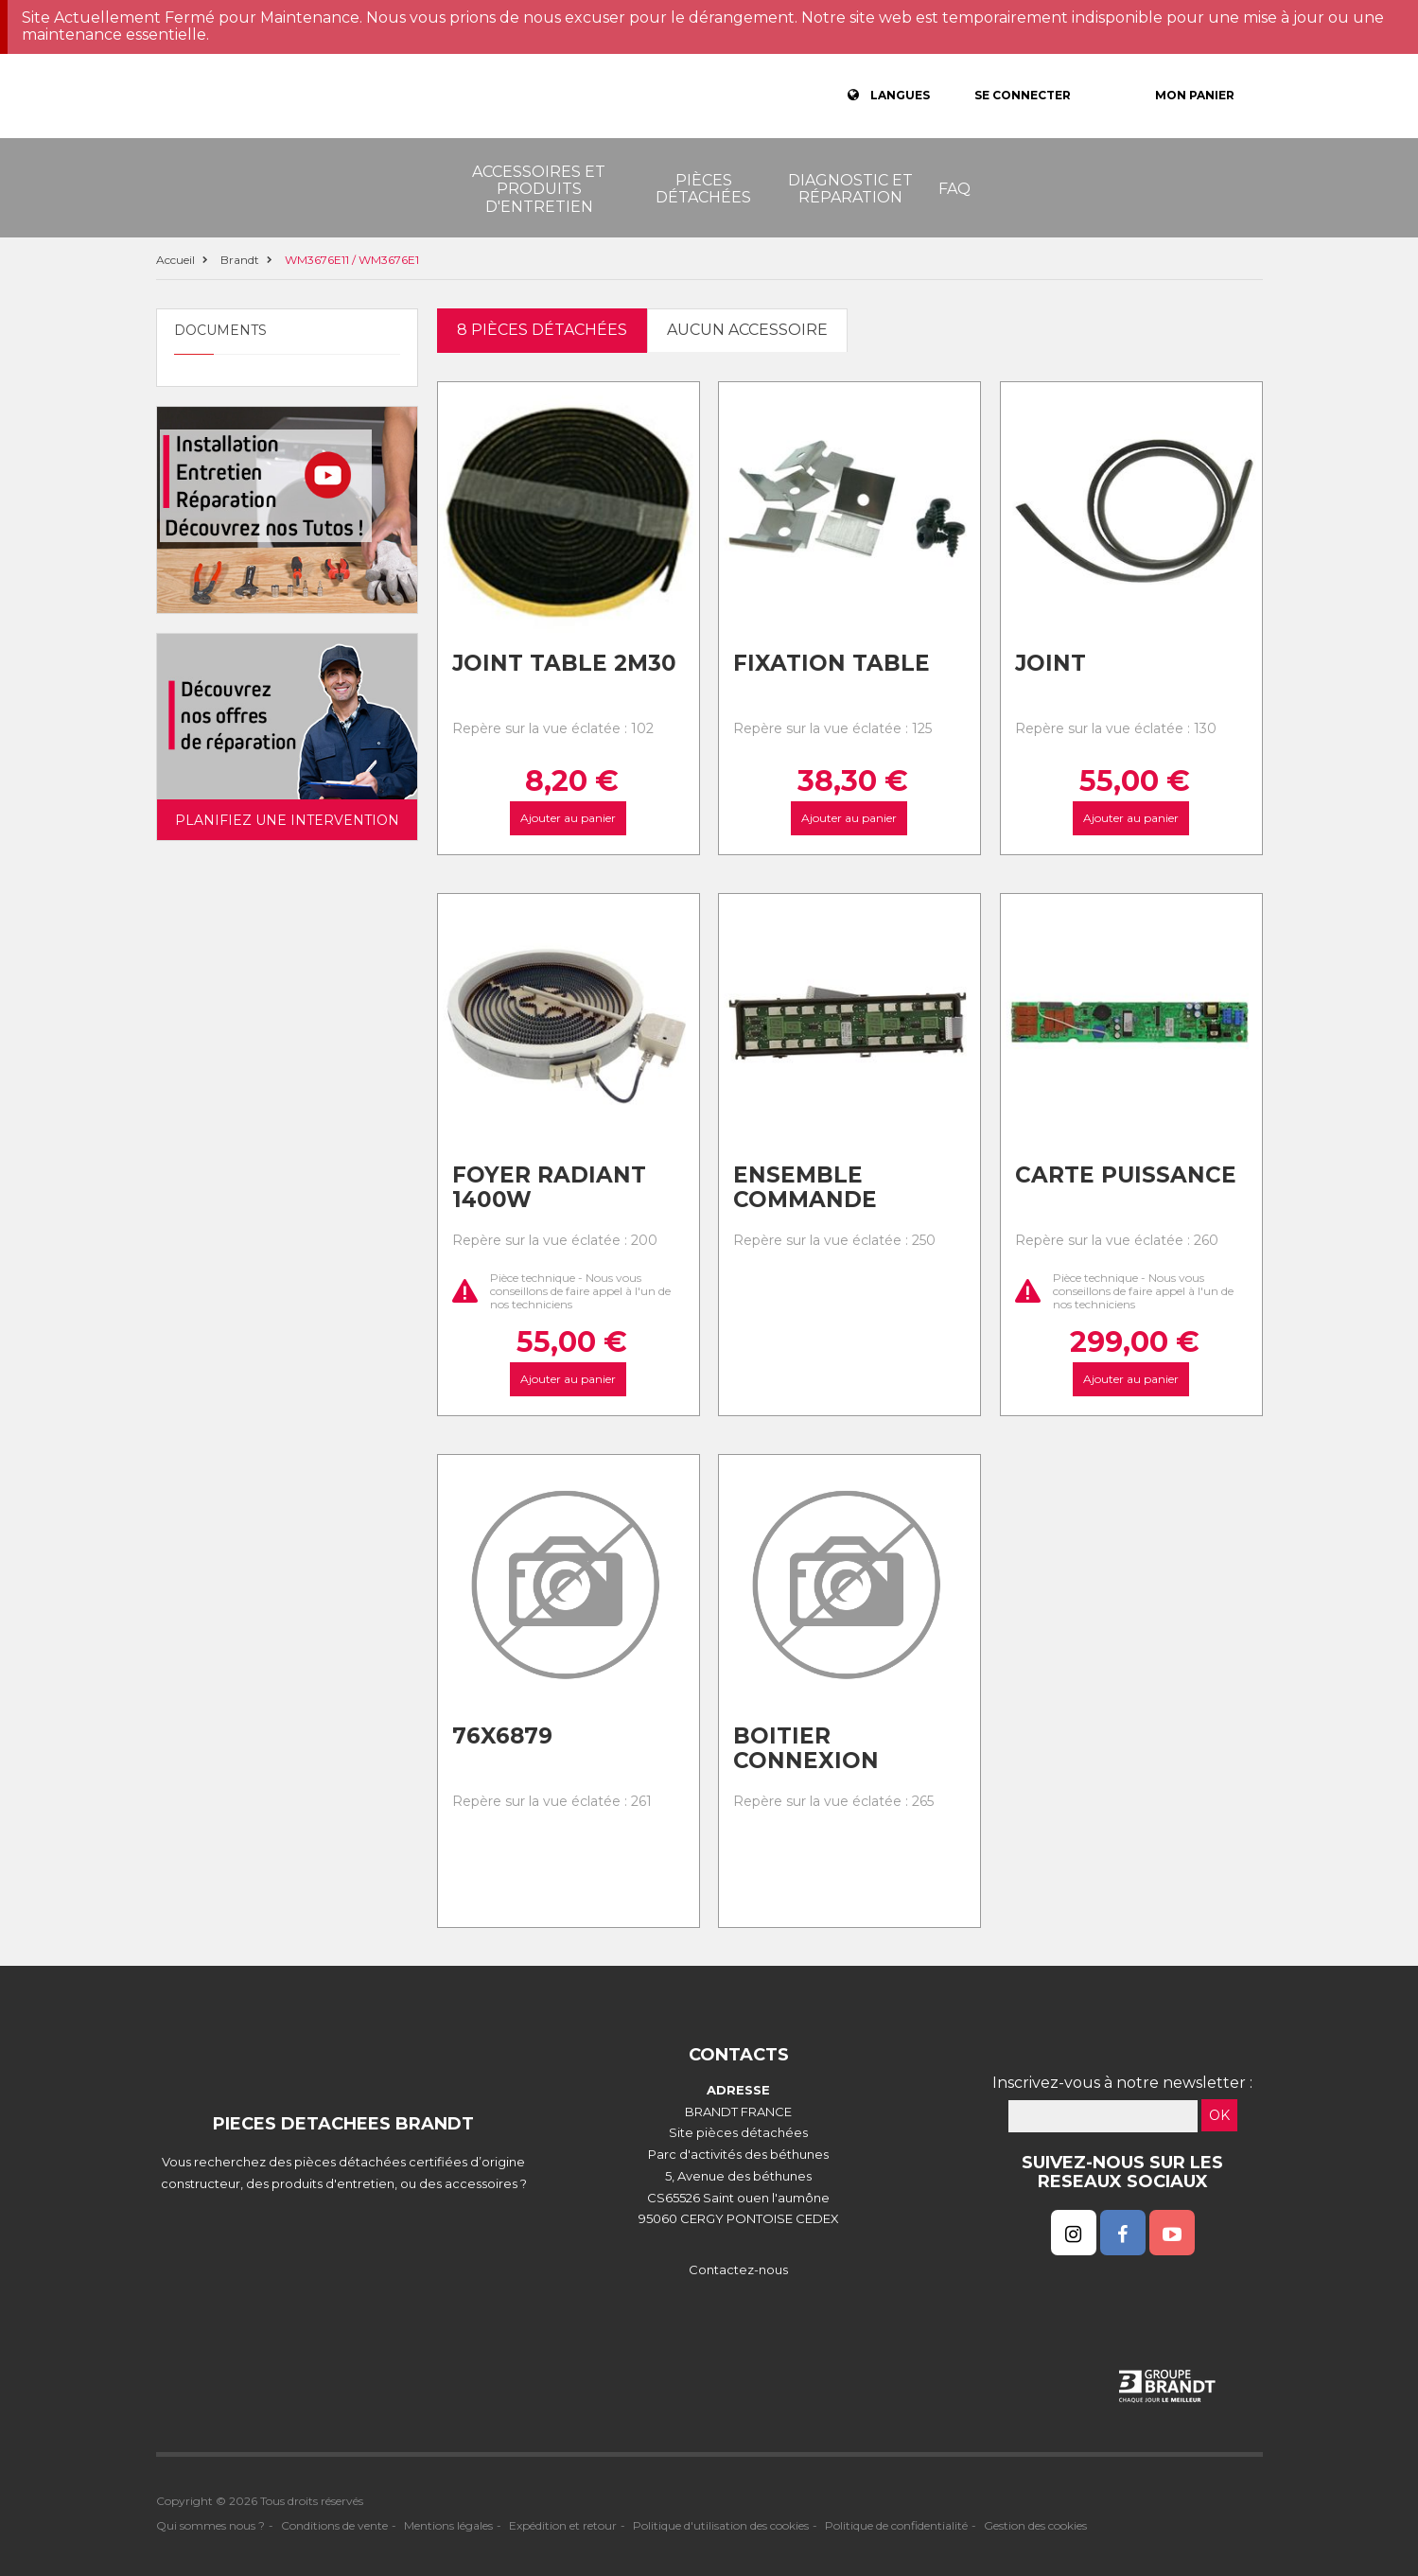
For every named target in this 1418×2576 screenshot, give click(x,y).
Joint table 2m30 (564, 663)
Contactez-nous (738, 2269)
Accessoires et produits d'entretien (538, 189)
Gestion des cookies (1035, 2525)
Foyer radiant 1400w (549, 1188)
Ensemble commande (805, 1188)
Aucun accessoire (747, 330)
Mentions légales (448, 2525)
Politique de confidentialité (896, 2525)
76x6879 (502, 1736)
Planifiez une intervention (287, 820)
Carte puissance (1125, 1175)
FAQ (954, 189)
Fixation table (831, 663)
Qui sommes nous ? (210, 2525)
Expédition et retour (563, 2525)
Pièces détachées (703, 188)
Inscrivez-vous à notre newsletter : (1122, 2083)
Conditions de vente (334, 2525)
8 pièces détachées (542, 330)
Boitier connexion (806, 1749)
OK (1219, 2115)
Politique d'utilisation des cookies (721, 2525)
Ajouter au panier (568, 818)
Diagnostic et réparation (850, 188)
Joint (1050, 663)
